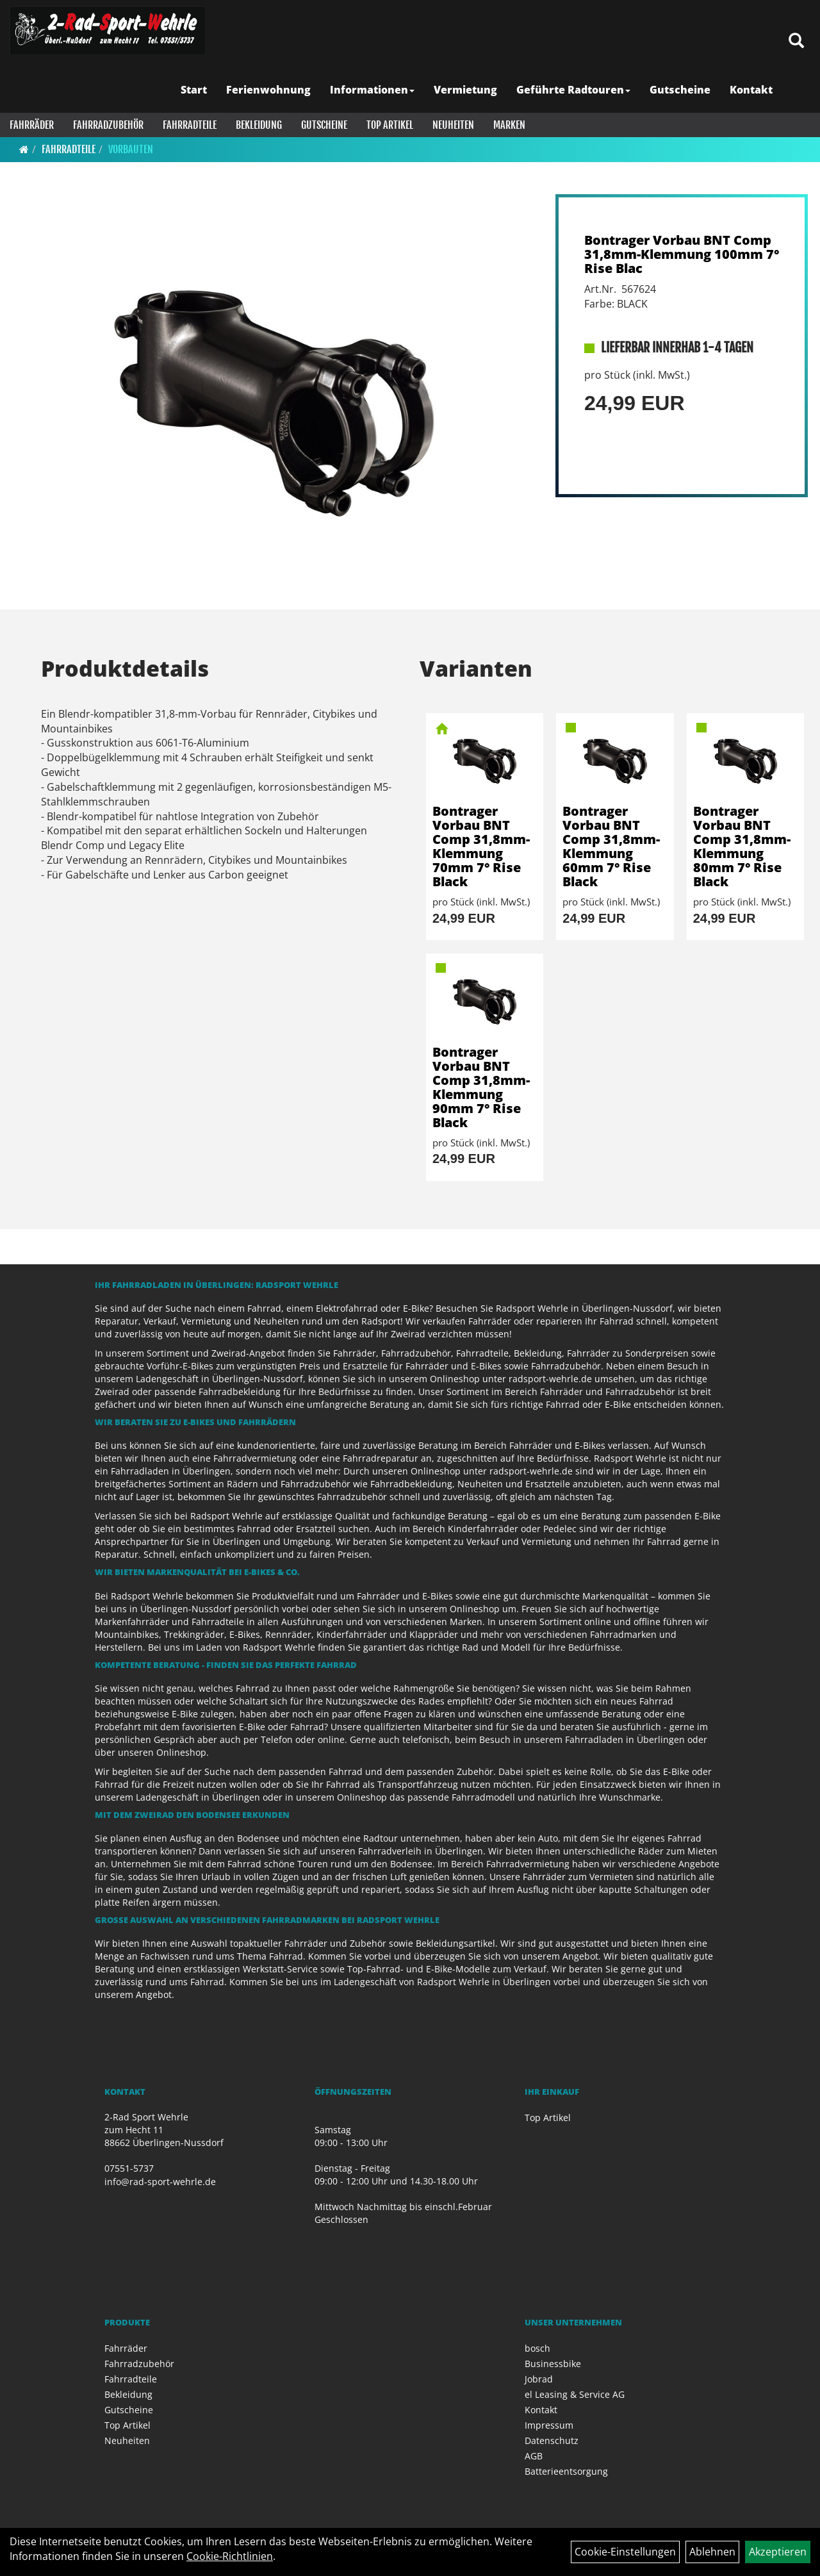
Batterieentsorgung (566, 2471)
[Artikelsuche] (796, 41)
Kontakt (751, 90)
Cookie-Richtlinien (229, 2556)
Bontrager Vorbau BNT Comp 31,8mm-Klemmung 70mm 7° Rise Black (481, 846)
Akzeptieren (778, 2552)
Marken (509, 125)
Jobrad (539, 2379)
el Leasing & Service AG (575, 2394)
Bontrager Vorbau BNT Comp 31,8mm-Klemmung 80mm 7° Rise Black (742, 846)
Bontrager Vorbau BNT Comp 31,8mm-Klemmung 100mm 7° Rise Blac (681, 254)
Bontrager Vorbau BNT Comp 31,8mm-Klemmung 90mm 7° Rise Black (481, 1087)
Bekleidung (259, 125)
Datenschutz (551, 2440)
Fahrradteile (190, 125)
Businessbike (553, 2363)
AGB (534, 2456)
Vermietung (465, 90)
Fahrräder (32, 125)
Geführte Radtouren (573, 90)
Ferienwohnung (268, 90)
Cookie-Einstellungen (625, 2552)
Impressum (549, 2425)
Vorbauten (130, 149)
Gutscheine (680, 90)
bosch (537, 2348)
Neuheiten (453, 125)
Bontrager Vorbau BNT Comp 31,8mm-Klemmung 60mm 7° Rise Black (611, 846)
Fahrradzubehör (108, 125)
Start (194, 90)
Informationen (372, 90)
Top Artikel (389, 125)
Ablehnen (712, 2552)
